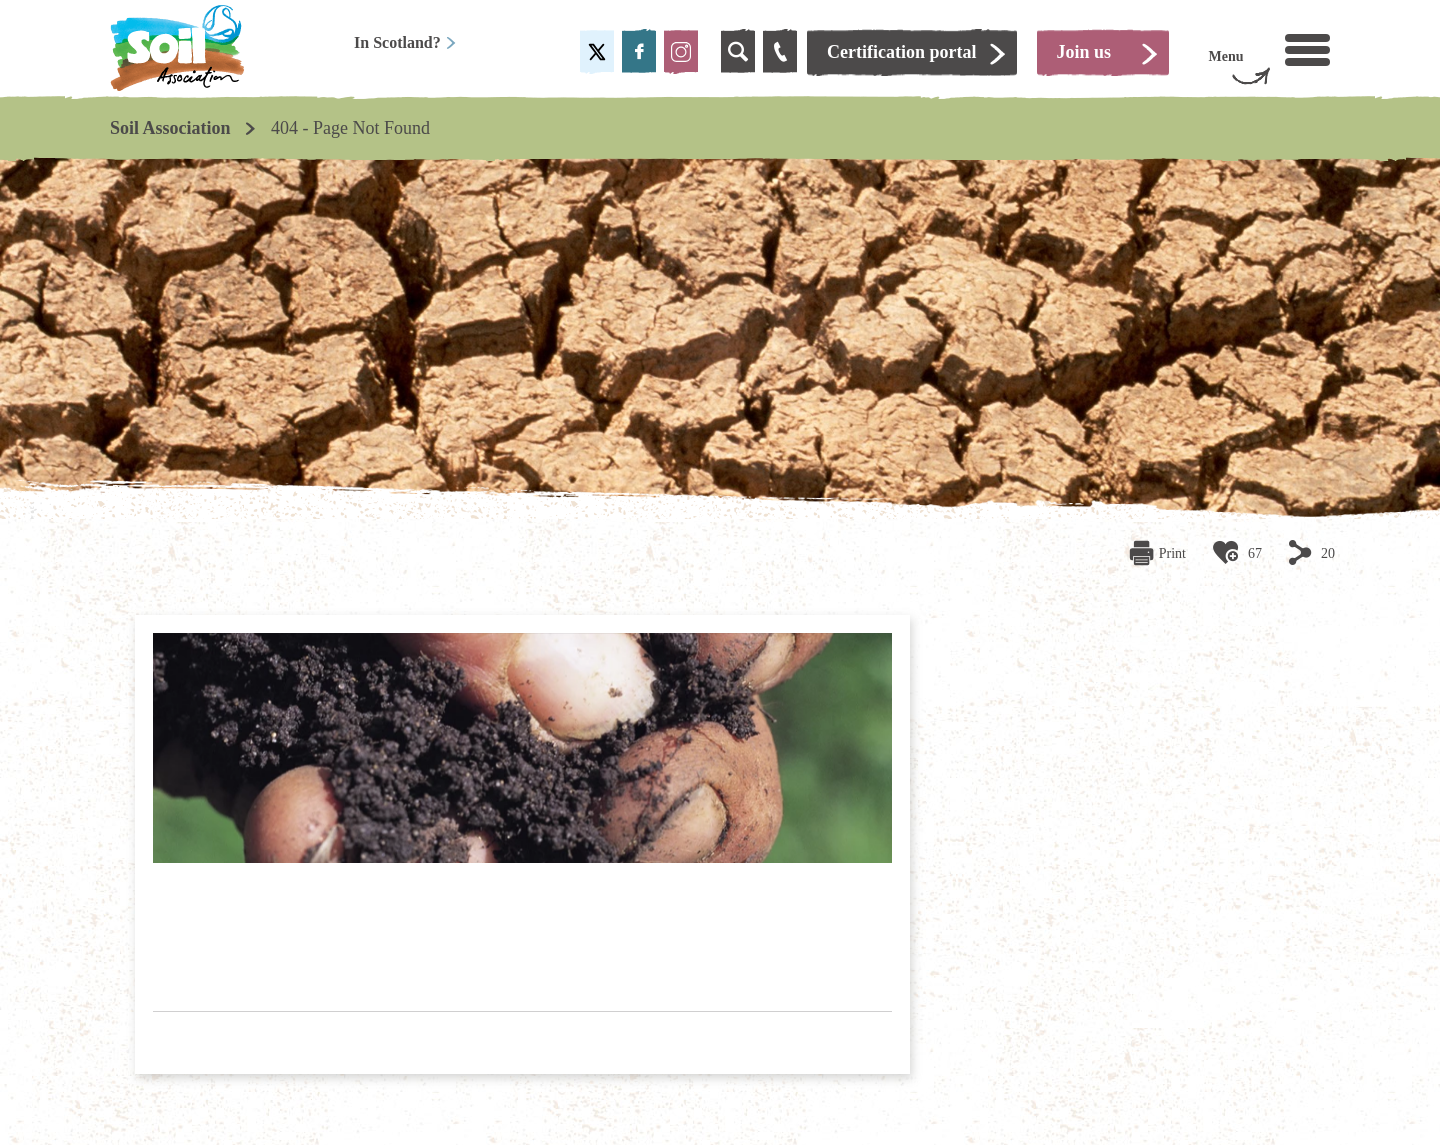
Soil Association (170, 128)
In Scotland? (405, 42)
